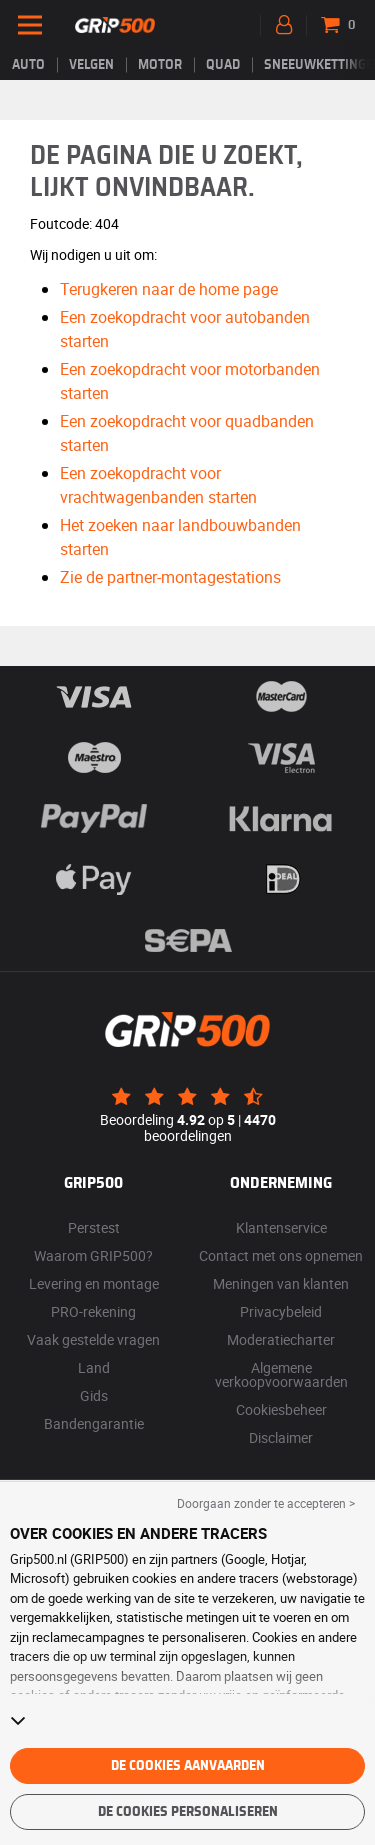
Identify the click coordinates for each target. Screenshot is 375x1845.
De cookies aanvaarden (188, 1766)
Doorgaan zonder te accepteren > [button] (266, 1503)
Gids (94, 1395)
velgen (91, 65)
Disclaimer (281, 1437)
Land (94, 1367)
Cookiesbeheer (281, 1409)
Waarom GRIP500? (93, 1255)
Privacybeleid (281, 1311)
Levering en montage (94, 1283)
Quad (223, 65)
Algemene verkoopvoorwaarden (281, 1374)
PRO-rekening (93, 1311)
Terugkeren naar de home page (169, 289)
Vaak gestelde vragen (93, 1339)
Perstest (94, 1227)
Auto (28, 65)
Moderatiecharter (281, 1339)
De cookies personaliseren (188, 1812)
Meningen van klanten (281, 1283)
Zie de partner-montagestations (170, 577)
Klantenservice (281, 1227)
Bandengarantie (94, 1423)
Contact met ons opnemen (281, 1255)
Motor (160, 65)
